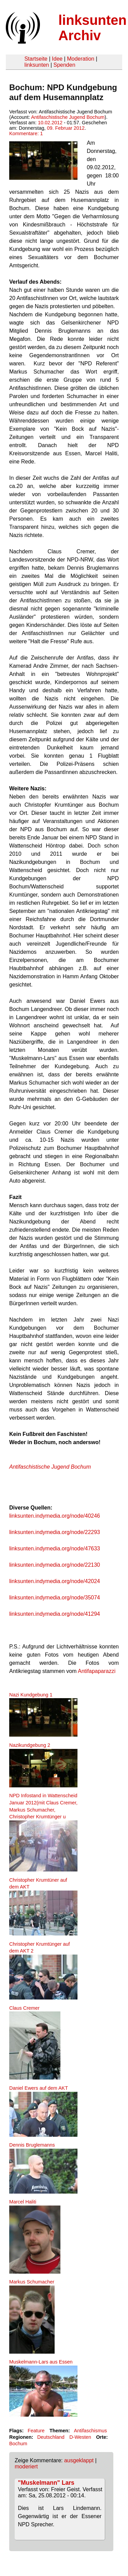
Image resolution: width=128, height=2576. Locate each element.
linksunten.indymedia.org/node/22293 (54, 1532)
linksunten (36, 65)
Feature (36, 2430)
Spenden (64, 65)
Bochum (18, 2443)
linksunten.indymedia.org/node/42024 (54, 1581)
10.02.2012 (50, 122)
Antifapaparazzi (97, 1671)
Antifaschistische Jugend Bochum (67, 117)
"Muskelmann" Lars (46, 2482)
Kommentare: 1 (26, 133)
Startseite (35, 59)
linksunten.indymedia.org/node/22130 (54, 1565)
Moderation (80, 59)
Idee (57, 59)
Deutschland (51, 2437)
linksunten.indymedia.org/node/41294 (54, 1614)
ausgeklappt (79, 2460)
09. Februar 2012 (65, 128)
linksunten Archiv (92, 28)
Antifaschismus (90, 2430)
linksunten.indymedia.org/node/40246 (54, 1516)
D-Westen (80, 2437)
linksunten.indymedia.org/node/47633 (54, 1548)
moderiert (26, 2466)
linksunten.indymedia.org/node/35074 (54, 1597)
